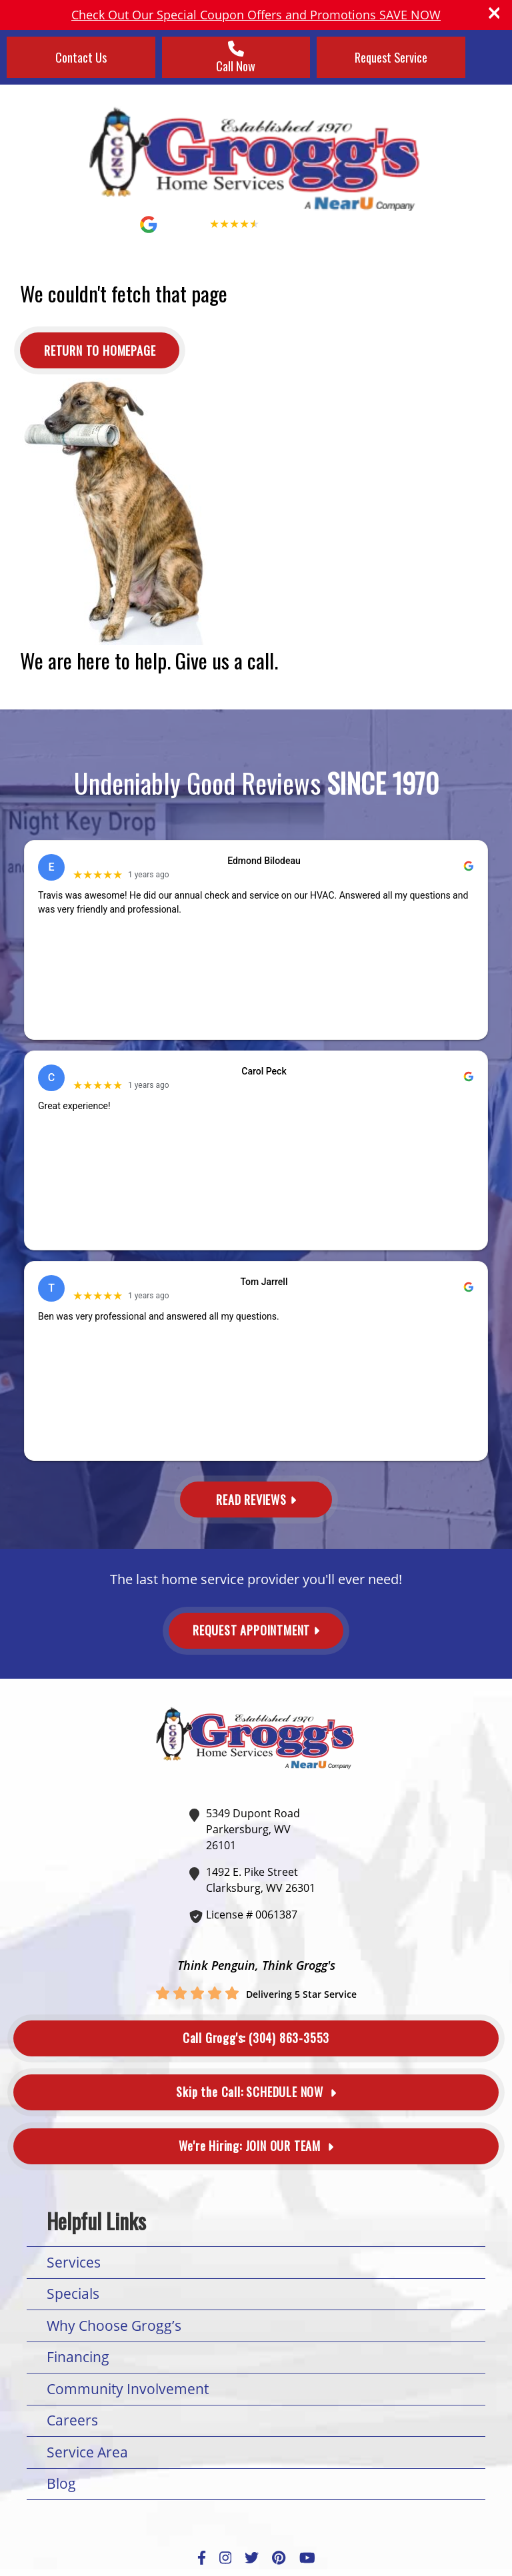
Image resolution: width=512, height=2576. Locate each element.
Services (74, 2262)
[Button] (99, 350)
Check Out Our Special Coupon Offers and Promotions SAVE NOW (256, 15)
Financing (78, 2357)
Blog (61, 2483)
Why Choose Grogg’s (114, 2325)
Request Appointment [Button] (256, 1630)
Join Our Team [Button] (256, 2146)
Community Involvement (128, 2388)
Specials (73, 2293)
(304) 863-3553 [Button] (256, 2038)
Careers (72, 2420)
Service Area (87, 2452)
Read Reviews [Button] (255, 1499)
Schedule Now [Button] (255, 2092)
